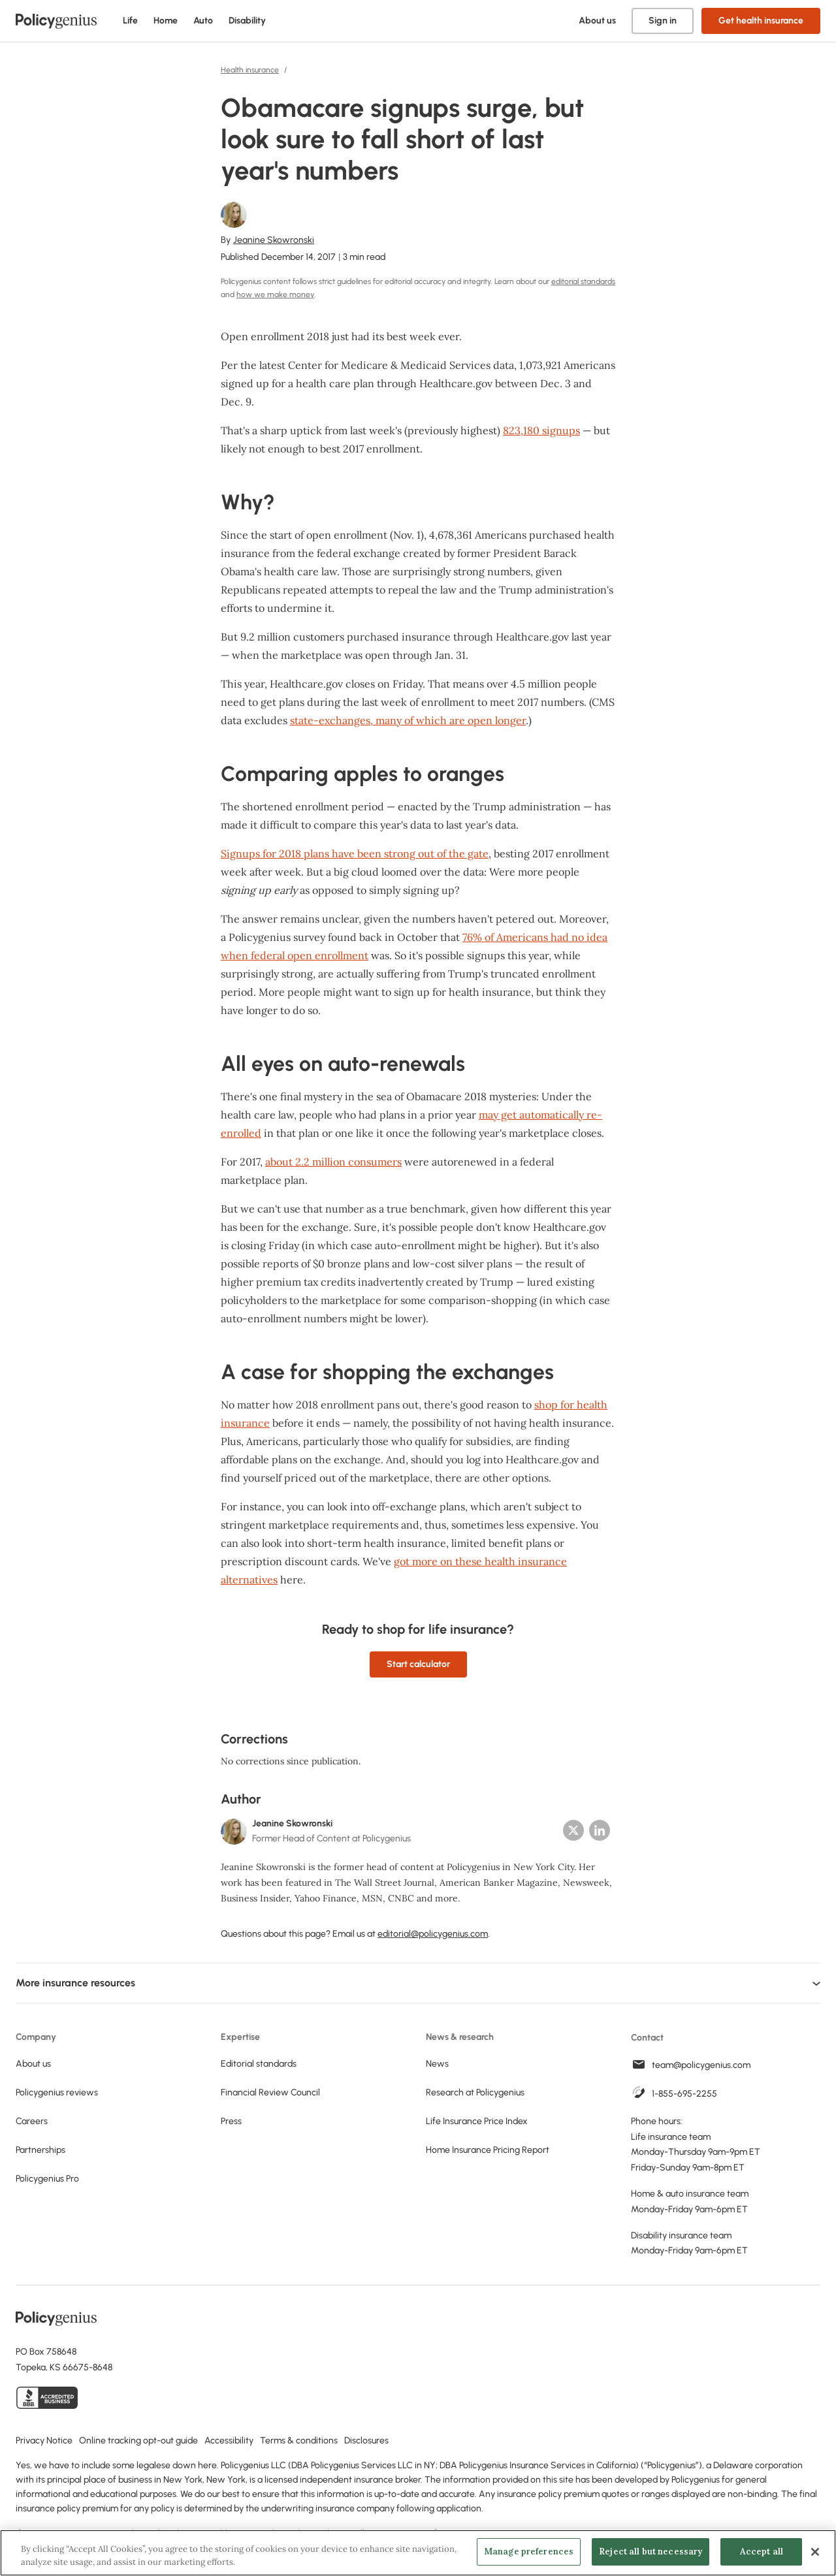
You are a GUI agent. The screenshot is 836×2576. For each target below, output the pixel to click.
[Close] (815, 2551)
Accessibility (228, 2440)
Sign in (663, 20)
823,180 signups (541, 430)
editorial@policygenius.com (433, 1933)
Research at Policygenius (475, 2092)
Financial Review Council (270, 2092)
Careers (32, 2121)
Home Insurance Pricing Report (487, 2149)
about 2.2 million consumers (333, 1161)
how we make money (275, 294)
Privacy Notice (44, 2440)
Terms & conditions (299, 2440)
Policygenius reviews (57, 2092)
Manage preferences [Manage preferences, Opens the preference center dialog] (528, 2552)
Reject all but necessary (650, 2552)
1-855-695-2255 (684, 2093)
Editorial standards (259, 2063)
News (437, 2063)
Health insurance (250, 69)
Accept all (761, 2552)
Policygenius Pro (47, 2178)
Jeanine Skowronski (273, 240)
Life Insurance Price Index (477, 2121)
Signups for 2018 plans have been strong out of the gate (355, 853)
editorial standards (583, 281)
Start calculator (418, 1664)
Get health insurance (760, 20)
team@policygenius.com (701, 2065)
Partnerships (40, 2149)
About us (597, 20)
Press (231, 2121)
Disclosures (366, 2440)
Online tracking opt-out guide (138, 2440)
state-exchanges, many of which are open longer (408, 720)
